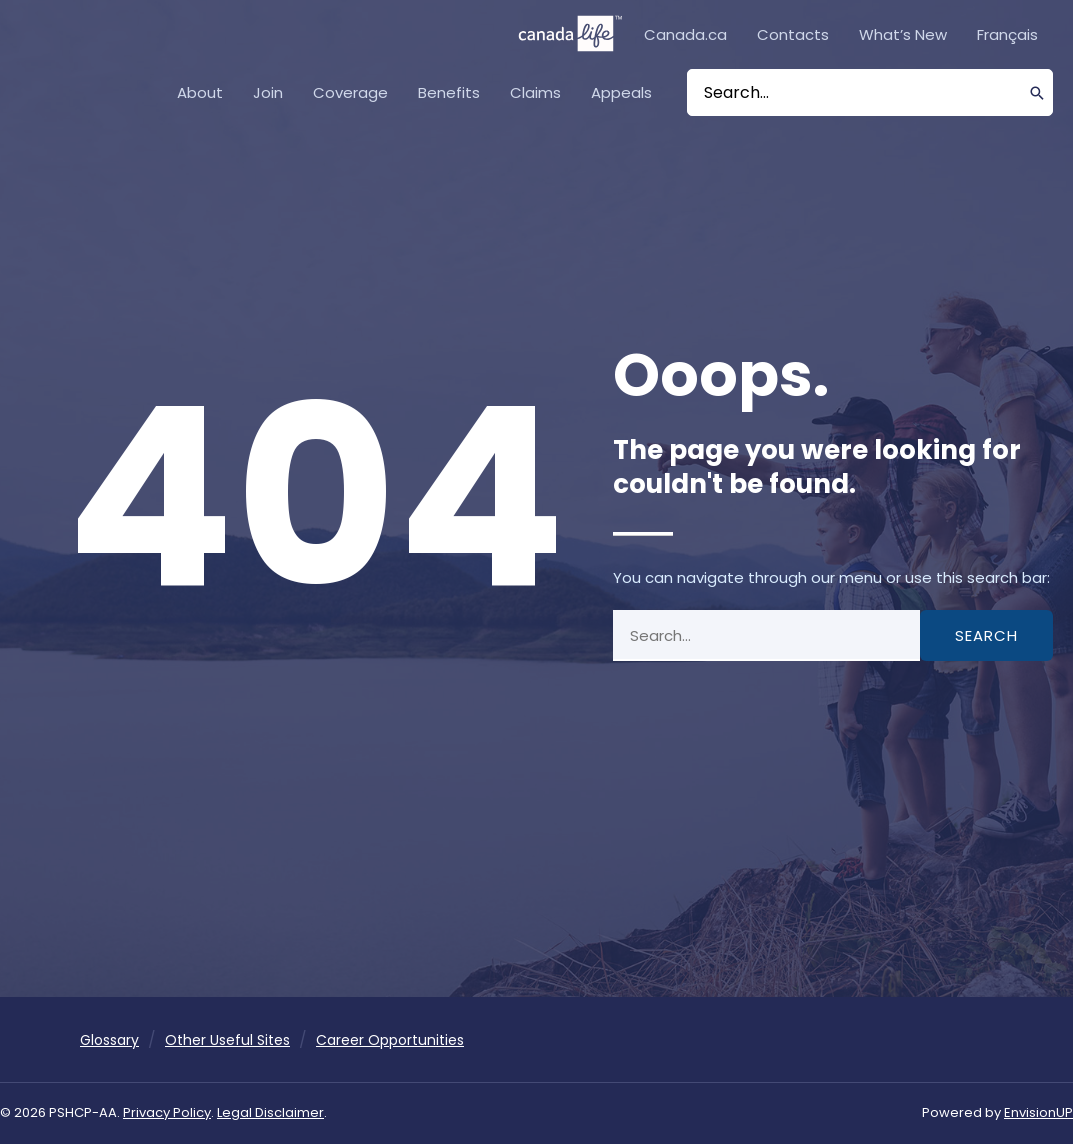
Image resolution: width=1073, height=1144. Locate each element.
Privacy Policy (167, 1112)
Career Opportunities (390, 1040)
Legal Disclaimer (270, 1112)
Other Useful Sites (227, 1040)
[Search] (1037, 92)
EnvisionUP (1038, 1112)
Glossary (109, 1040)
